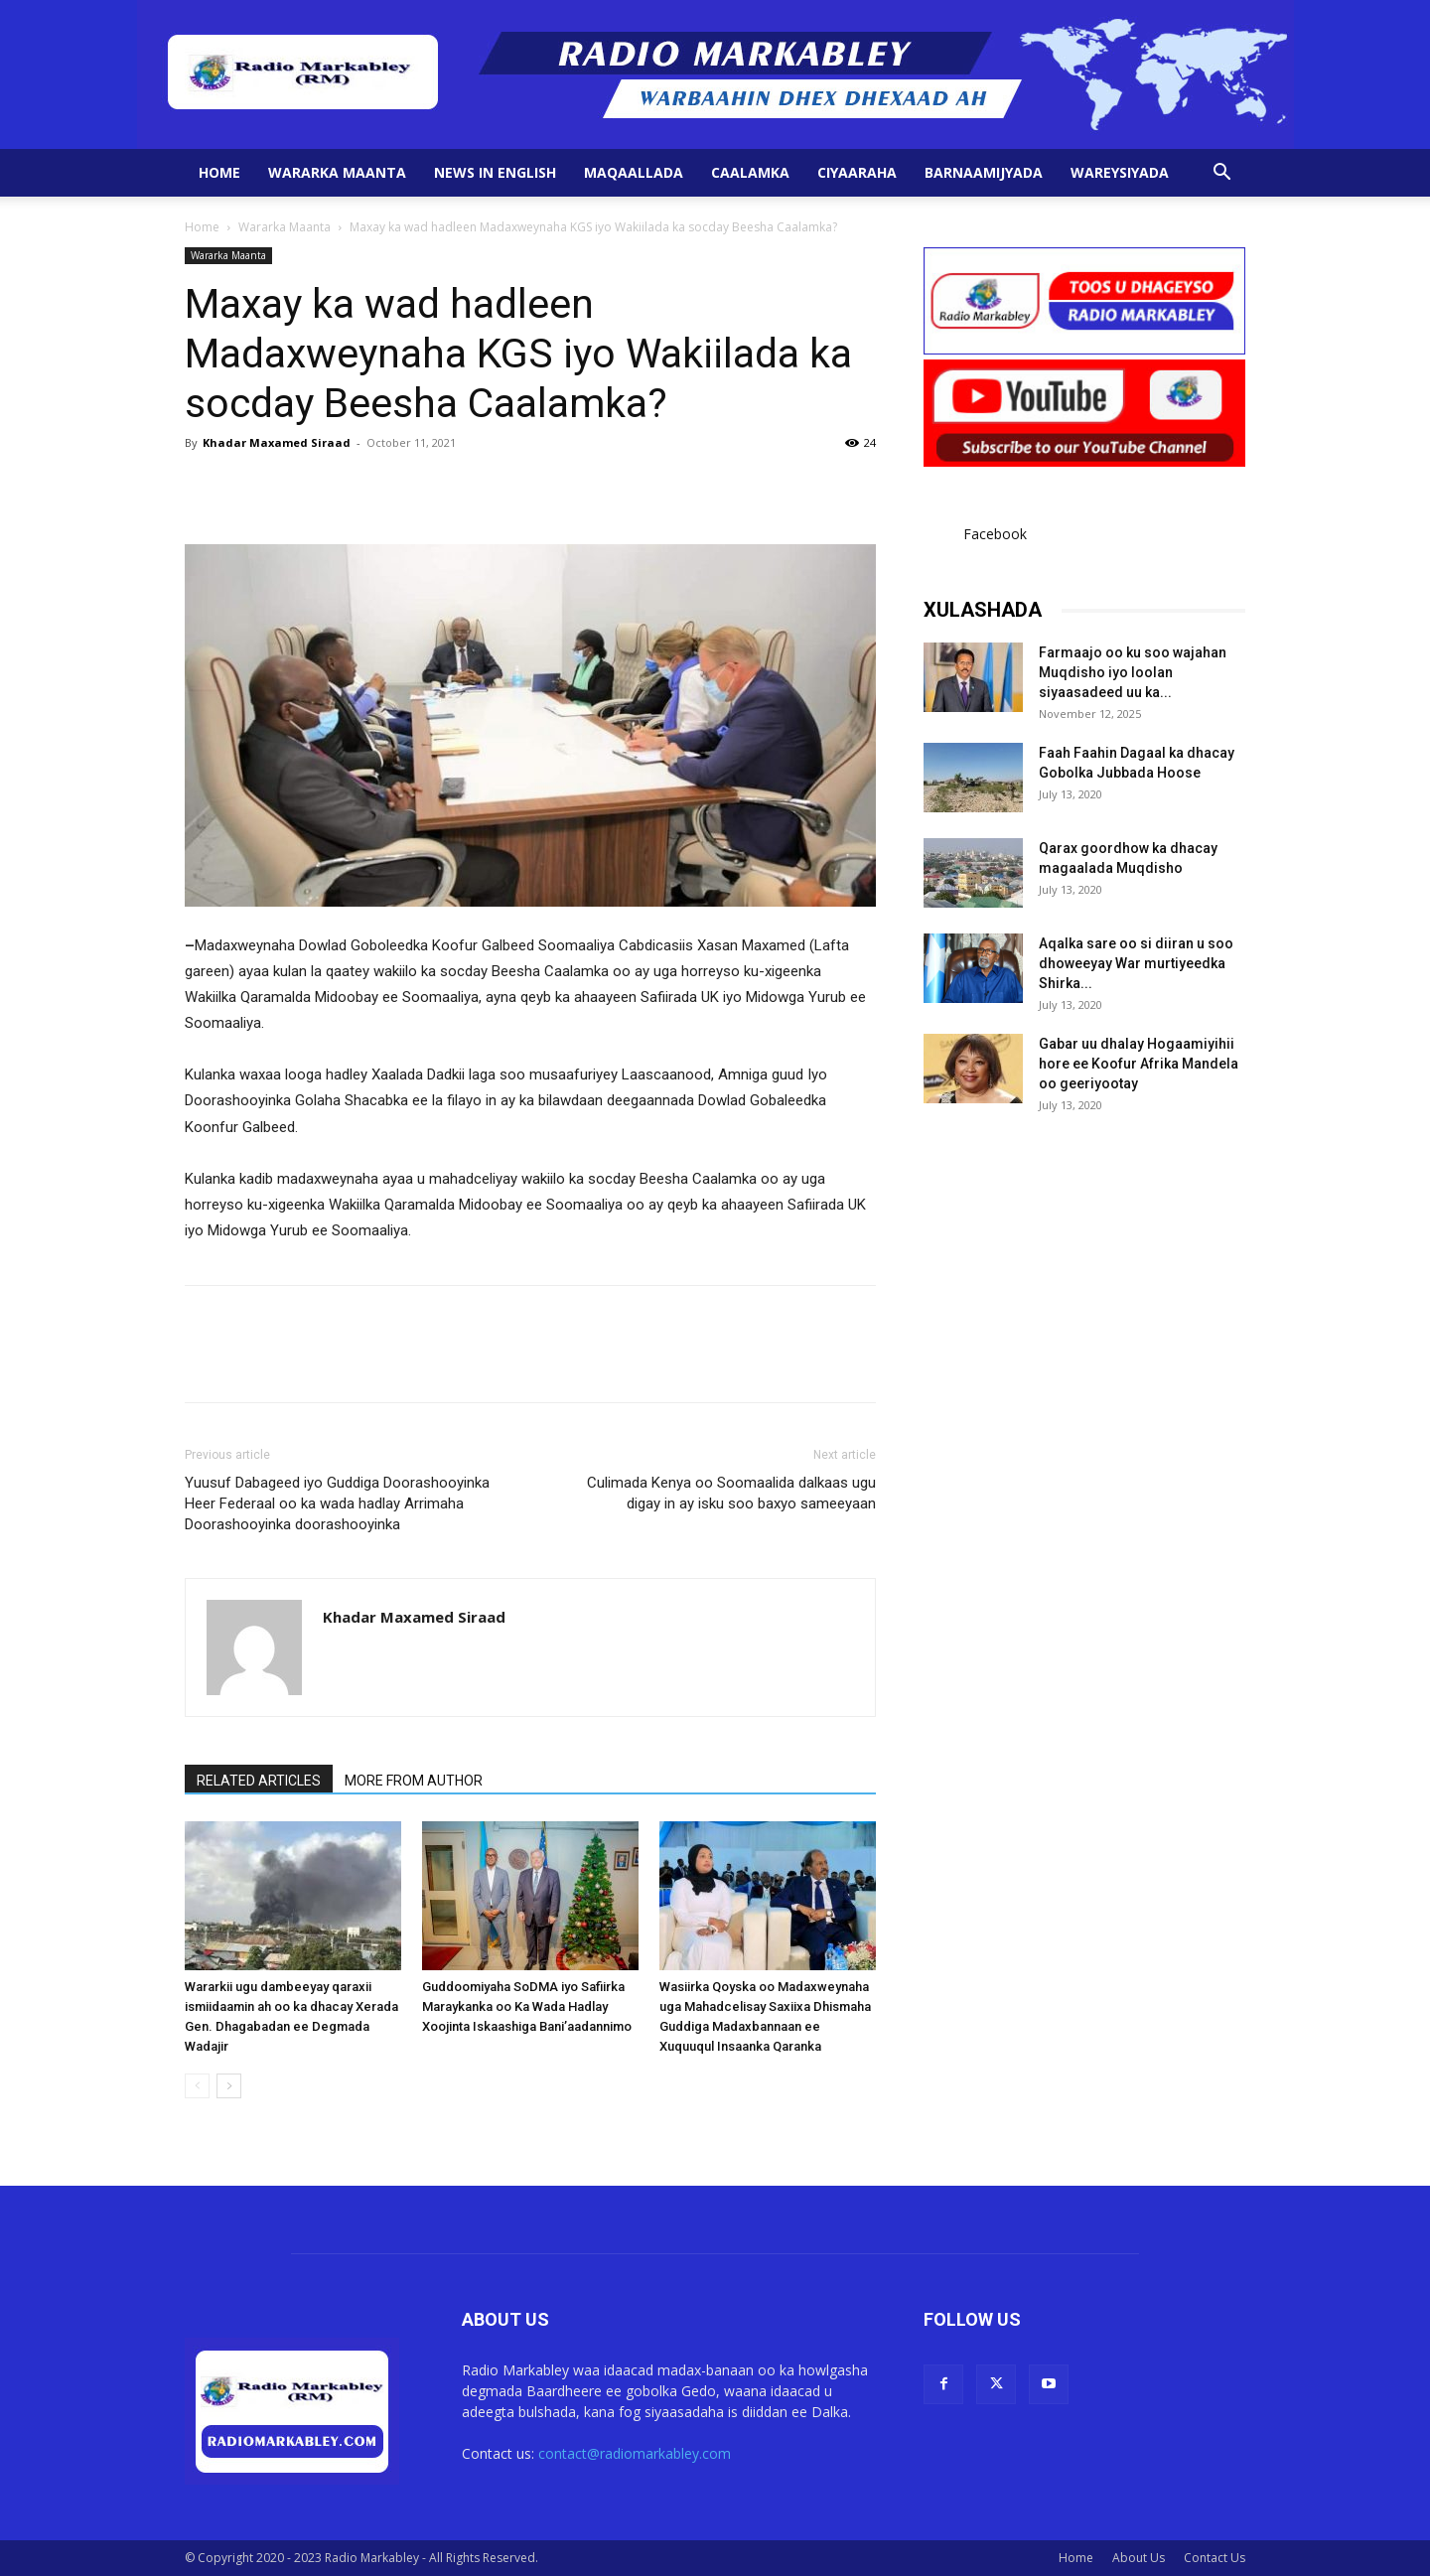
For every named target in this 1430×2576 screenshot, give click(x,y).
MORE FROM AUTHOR (414, 1781)
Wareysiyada (1120, 172)
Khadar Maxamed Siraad (277, 442)
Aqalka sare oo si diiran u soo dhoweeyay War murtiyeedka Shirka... (1136, 963)
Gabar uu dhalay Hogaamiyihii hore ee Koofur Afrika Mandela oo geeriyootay (1138, 1063)
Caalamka (750, 172)
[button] (1221, 174)
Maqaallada (633, 172)
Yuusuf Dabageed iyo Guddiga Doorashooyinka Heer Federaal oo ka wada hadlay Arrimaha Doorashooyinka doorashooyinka (337, 1503)
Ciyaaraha (857, 172)
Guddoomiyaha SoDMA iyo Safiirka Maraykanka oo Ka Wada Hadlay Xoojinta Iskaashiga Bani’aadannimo (527, 2006)
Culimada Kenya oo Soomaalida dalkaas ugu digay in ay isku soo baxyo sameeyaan (731, 1493)
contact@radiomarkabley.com (634, 2453)
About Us (1138, 2557)
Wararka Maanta (337, 172)
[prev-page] (197, 2086)
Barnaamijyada (984, 172)
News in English (495, 172)
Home (219, 172)
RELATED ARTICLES (259, 1781)
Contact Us (1214, 2557)
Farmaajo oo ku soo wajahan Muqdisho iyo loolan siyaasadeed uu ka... (1132, 672)
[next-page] (228, 2086)
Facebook (995, 533)
